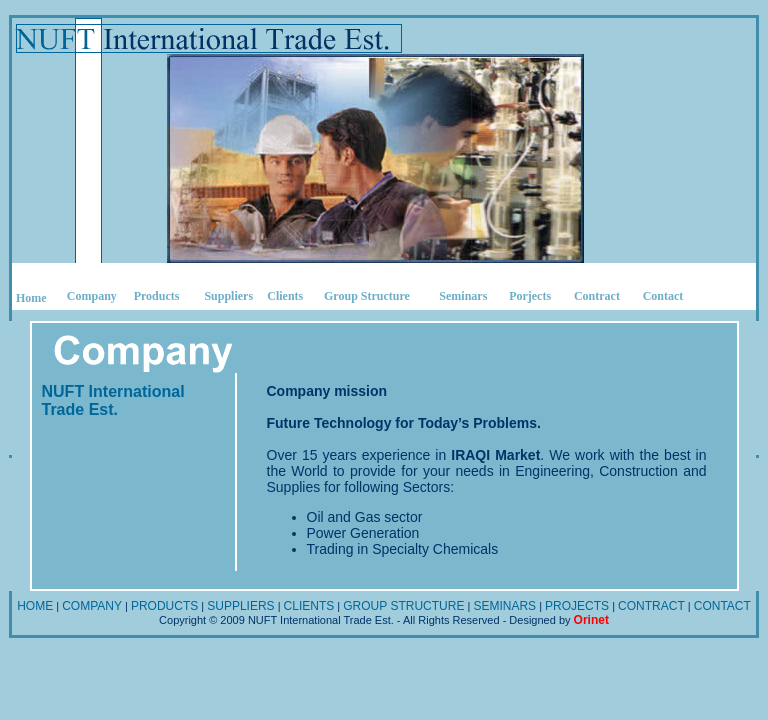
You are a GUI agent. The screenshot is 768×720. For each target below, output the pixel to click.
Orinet (591, 620)
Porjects (530, 296)
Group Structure (367, 296)
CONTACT (722, 606)
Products (157, 296)
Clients (285, 296)
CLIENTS (309, 606)
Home (31, 298)
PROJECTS (577, 606)
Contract (597, 296)
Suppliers (228, 296)
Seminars (463, 296)
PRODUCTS (164, 606)
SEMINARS (504, 606)
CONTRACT (651, 606)
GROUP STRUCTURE (403, 606)
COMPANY (92, 606)
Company (92, 296)
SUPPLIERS (240, 606)
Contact (663, 296)
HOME (35, 606)
